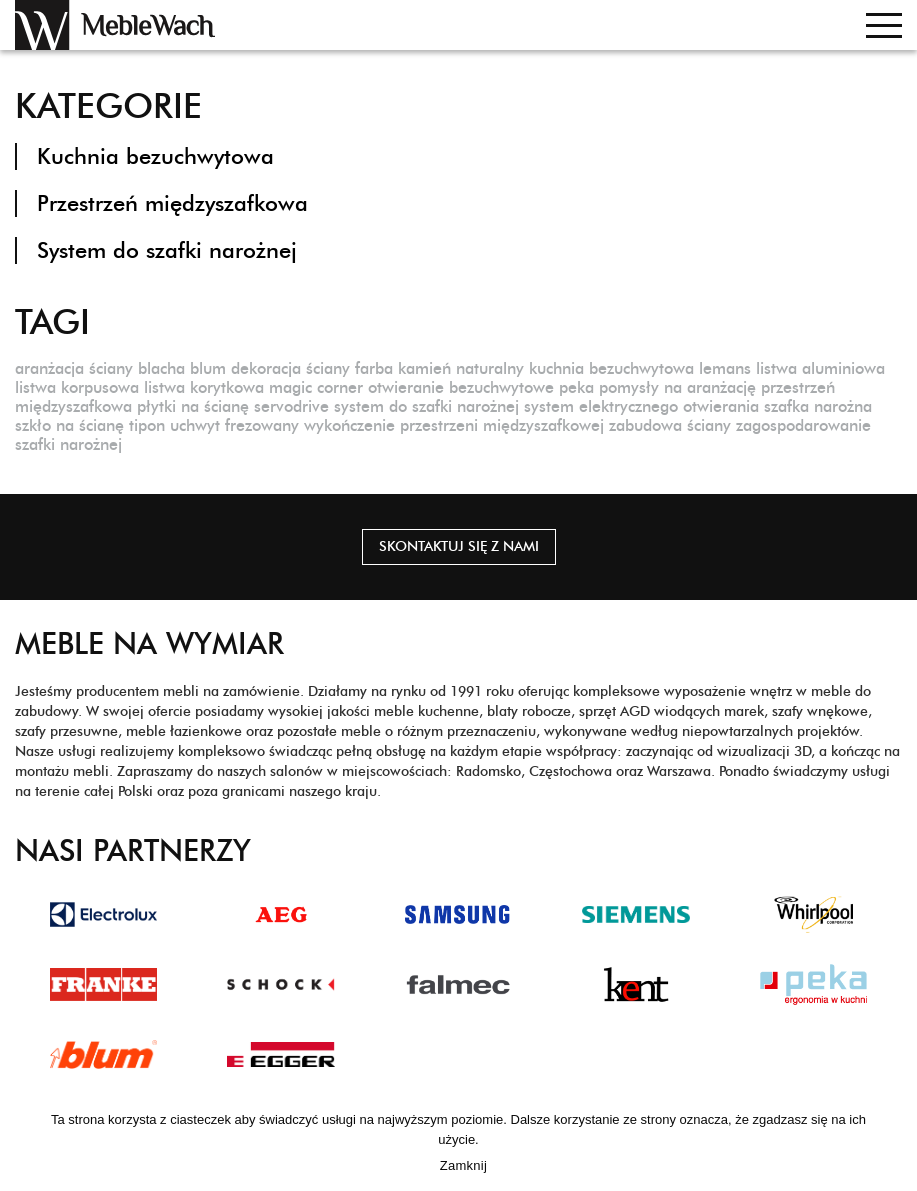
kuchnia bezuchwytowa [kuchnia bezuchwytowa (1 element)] (611, 368)
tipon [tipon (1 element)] (147, 425)
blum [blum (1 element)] (208, 368)
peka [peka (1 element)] (576, 387)
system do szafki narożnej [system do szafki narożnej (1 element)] (426, 406)
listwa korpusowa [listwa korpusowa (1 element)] (77, 387)
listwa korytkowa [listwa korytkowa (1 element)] (204, 387)
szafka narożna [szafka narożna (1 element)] (818, 406)
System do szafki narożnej (167, 250)
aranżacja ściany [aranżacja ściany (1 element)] (74, 368)
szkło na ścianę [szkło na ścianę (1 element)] (69, 425)
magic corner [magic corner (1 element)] (316, 387)
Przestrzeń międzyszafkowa (172, 203)
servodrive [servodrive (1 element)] (291, 406)
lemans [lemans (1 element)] (725, 368)
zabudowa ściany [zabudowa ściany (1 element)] (670, 425)
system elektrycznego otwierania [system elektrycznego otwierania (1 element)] (641, 406)
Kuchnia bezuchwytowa (155, 156)
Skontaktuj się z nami (459, 546)
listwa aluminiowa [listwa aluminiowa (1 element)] (820, 368)
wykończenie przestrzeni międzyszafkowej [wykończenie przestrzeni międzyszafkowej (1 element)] (454, 425)
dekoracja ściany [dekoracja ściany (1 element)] (290, 368)
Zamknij (463, 1165)
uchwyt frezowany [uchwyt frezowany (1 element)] (234, 425)
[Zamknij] (892, 1143)
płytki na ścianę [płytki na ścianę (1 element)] (193, 406)
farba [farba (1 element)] (374, 368)
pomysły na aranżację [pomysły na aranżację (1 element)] (677, 387)
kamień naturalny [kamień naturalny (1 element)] (461, 368)
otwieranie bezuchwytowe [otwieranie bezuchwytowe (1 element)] (461, 387)
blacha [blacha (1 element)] (161, 368)
